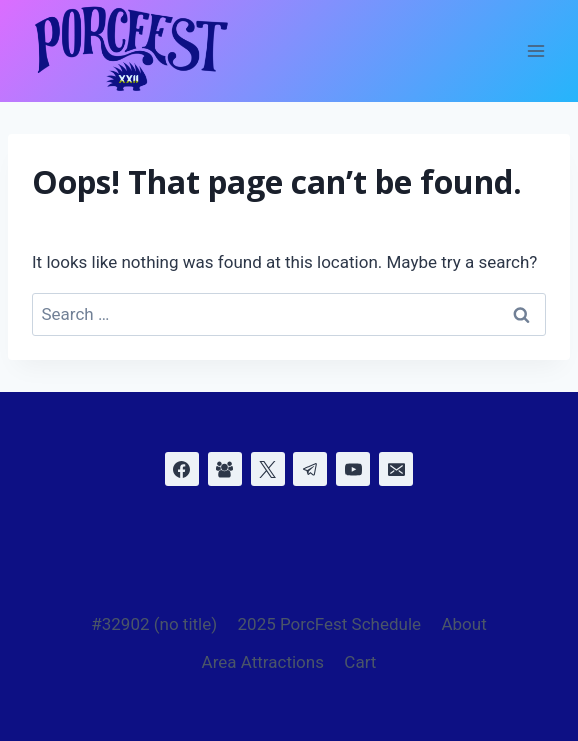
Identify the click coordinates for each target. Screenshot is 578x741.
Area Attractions (263, 662)
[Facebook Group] (225, 469)
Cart (360, 662)
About (463, 624)
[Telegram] (310, 469)
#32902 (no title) (154, 624)
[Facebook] (182, 469)
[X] (268, 469)
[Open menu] (535, 51)
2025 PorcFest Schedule (330, 624)
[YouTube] (353, 469)
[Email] (396, 469)
